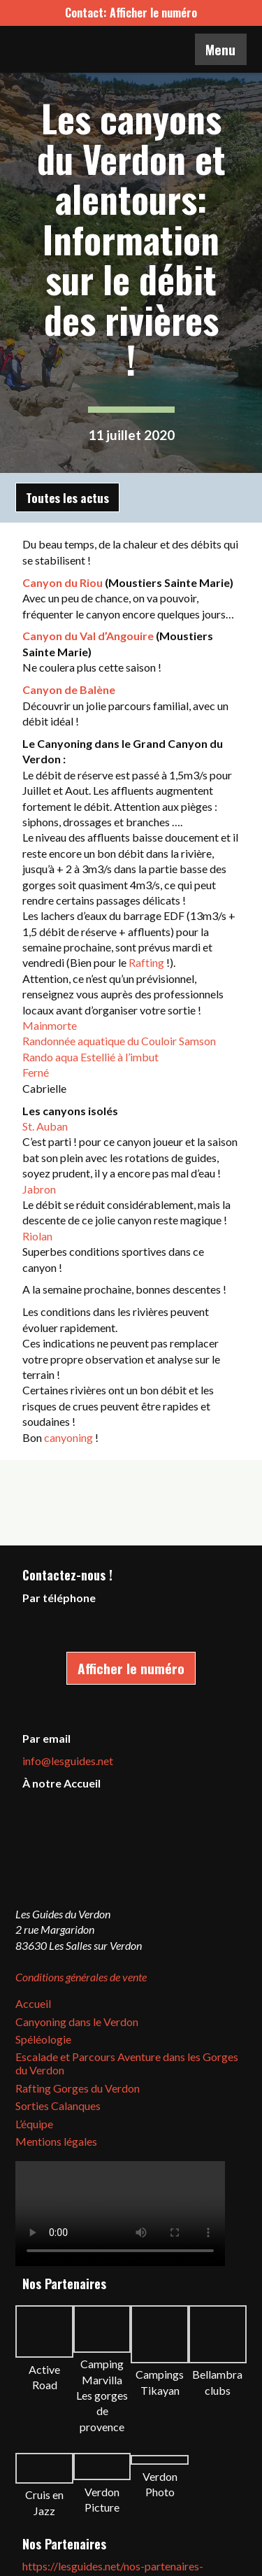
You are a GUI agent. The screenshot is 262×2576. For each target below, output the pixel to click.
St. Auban (45, 1126)
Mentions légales (56, 2141)
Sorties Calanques (58, 2105)
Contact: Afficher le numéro (131, 12)
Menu (220, 49)
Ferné (35, 1072)
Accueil (33, 2003)
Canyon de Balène (68, 689)
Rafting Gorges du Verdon (77, 2088)
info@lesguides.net (67, 1760)
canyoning (68, 1437)
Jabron (39, 1189)
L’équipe (34, 2123)
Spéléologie (43, 2039)
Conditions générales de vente (81, 1976)
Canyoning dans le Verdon (76, 2021)
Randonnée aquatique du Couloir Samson (119, 1040)
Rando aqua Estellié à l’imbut (90, 1056)
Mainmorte (49, 1025)
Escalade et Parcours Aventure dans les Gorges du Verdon (126, 2063)
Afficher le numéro (131, 1668)
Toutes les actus (67, 497)
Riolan (37, 1236)
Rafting (146, 962)
